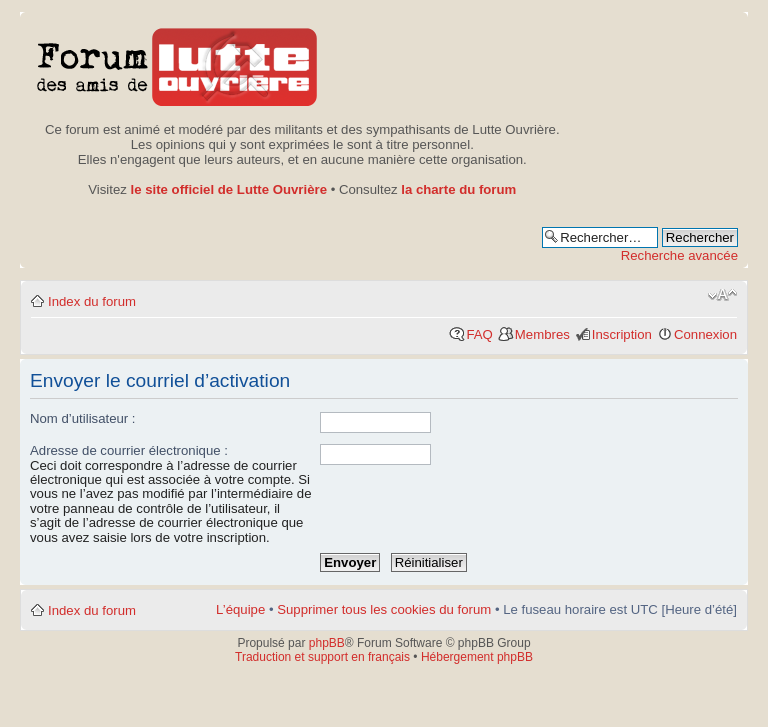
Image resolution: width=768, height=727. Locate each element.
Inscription (622, 334)
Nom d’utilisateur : (83, 418)
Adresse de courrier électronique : (129, 450)
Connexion (705, 334)
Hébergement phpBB (477, 657)
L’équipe (240, 609)
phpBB (327, 643)
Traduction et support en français (322, 657)
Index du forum (92, 301)
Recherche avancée (679, 255)
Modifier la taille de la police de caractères (722, 295)
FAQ (479, 334)
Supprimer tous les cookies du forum (384, 609)
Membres (542, 334)
